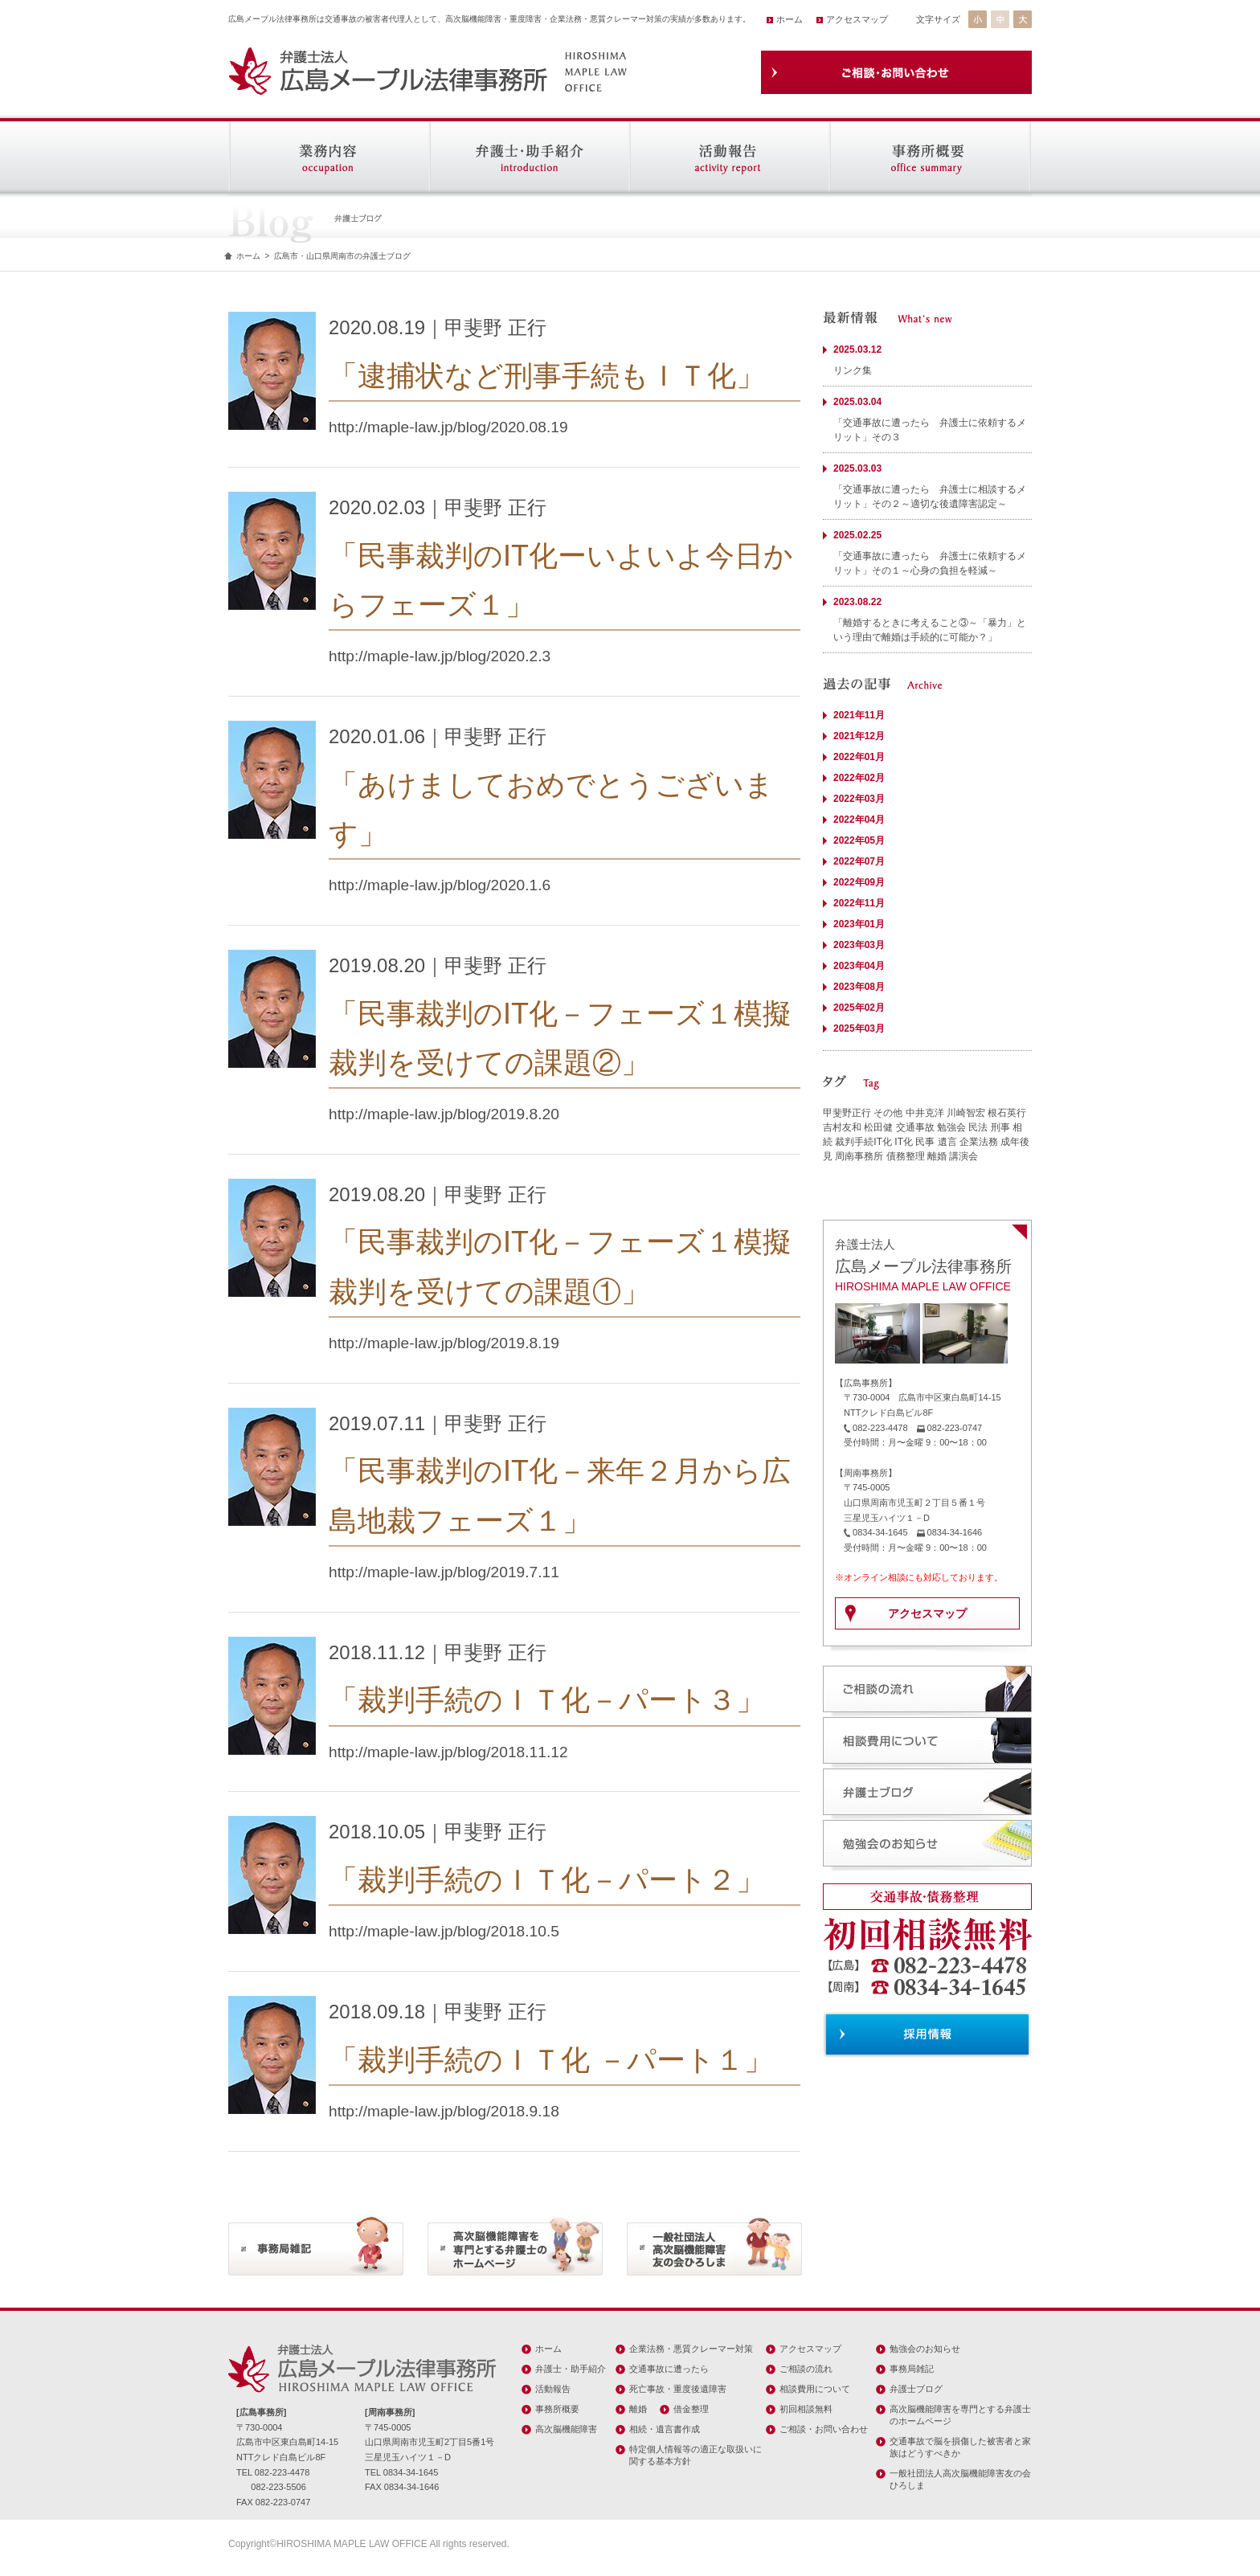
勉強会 (951, 1127)
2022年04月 (859, 819)
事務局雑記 (912, 2369)
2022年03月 (859, 798)
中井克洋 (925, 1112)
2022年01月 (859, 757)
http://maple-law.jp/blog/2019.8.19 (444, 1343)
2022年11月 (859, 903)
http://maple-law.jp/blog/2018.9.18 (444, 2111)
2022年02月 (859, 777)
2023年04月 (859, 965)
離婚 (937, 1156)
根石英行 (1007, 1112)
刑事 (1000, 1127)
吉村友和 (842, 1127)
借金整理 (691, 2409)
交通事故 (915, 1127)
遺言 (947, 1141)
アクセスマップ (857, 19)
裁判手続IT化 (863, 1141)
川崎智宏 (966, 1112)
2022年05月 (859, 840)
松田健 (878, 1127)
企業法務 (978, 1141)
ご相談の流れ (805, 2369)
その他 (887, 1112)
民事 (925, 1141)
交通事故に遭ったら (669, 2369)
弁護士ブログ (916, 2389)
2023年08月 (859, 986)
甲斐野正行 (847, 1112)
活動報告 (553, 2389)
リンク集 (852, 370)
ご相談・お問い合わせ (823, 2429)
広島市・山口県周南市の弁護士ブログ (342, 255)
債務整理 (905, 1156)
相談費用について (814, 2389)
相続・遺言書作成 (664, 2429)
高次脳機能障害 (566, 2429)
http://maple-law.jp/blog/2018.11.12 (448, 1752)
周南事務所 (859, 1156)
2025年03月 (859, 1028)
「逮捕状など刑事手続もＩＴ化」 (547, 375)
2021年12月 (859, 736)
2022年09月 (859, 882)
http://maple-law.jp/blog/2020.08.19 (448, 427)
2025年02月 (859, 1007)
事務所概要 (557, 2409)
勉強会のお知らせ (925, 2348)
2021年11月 (859, 715)
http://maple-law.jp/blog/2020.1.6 (439, 885)
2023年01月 (859, 924)
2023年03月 (859, 945)
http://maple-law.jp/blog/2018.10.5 (444, 1931)
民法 (978, 1127)
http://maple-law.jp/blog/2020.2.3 (439, 656)
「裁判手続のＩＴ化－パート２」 (547, 1879)
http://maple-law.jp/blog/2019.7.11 (444, 1572)
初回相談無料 (805, 2409)
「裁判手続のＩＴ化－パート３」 (547, 1699)
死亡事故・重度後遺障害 (677, 2389)
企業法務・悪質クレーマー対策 (691, 2348)
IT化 (903, 1141)
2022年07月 (859, 861)
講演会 (963, 1156)
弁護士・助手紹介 (570, 2369)
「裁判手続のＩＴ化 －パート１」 (551, 2059)
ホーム (789, 19)
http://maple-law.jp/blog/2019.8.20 (444, 1114)
